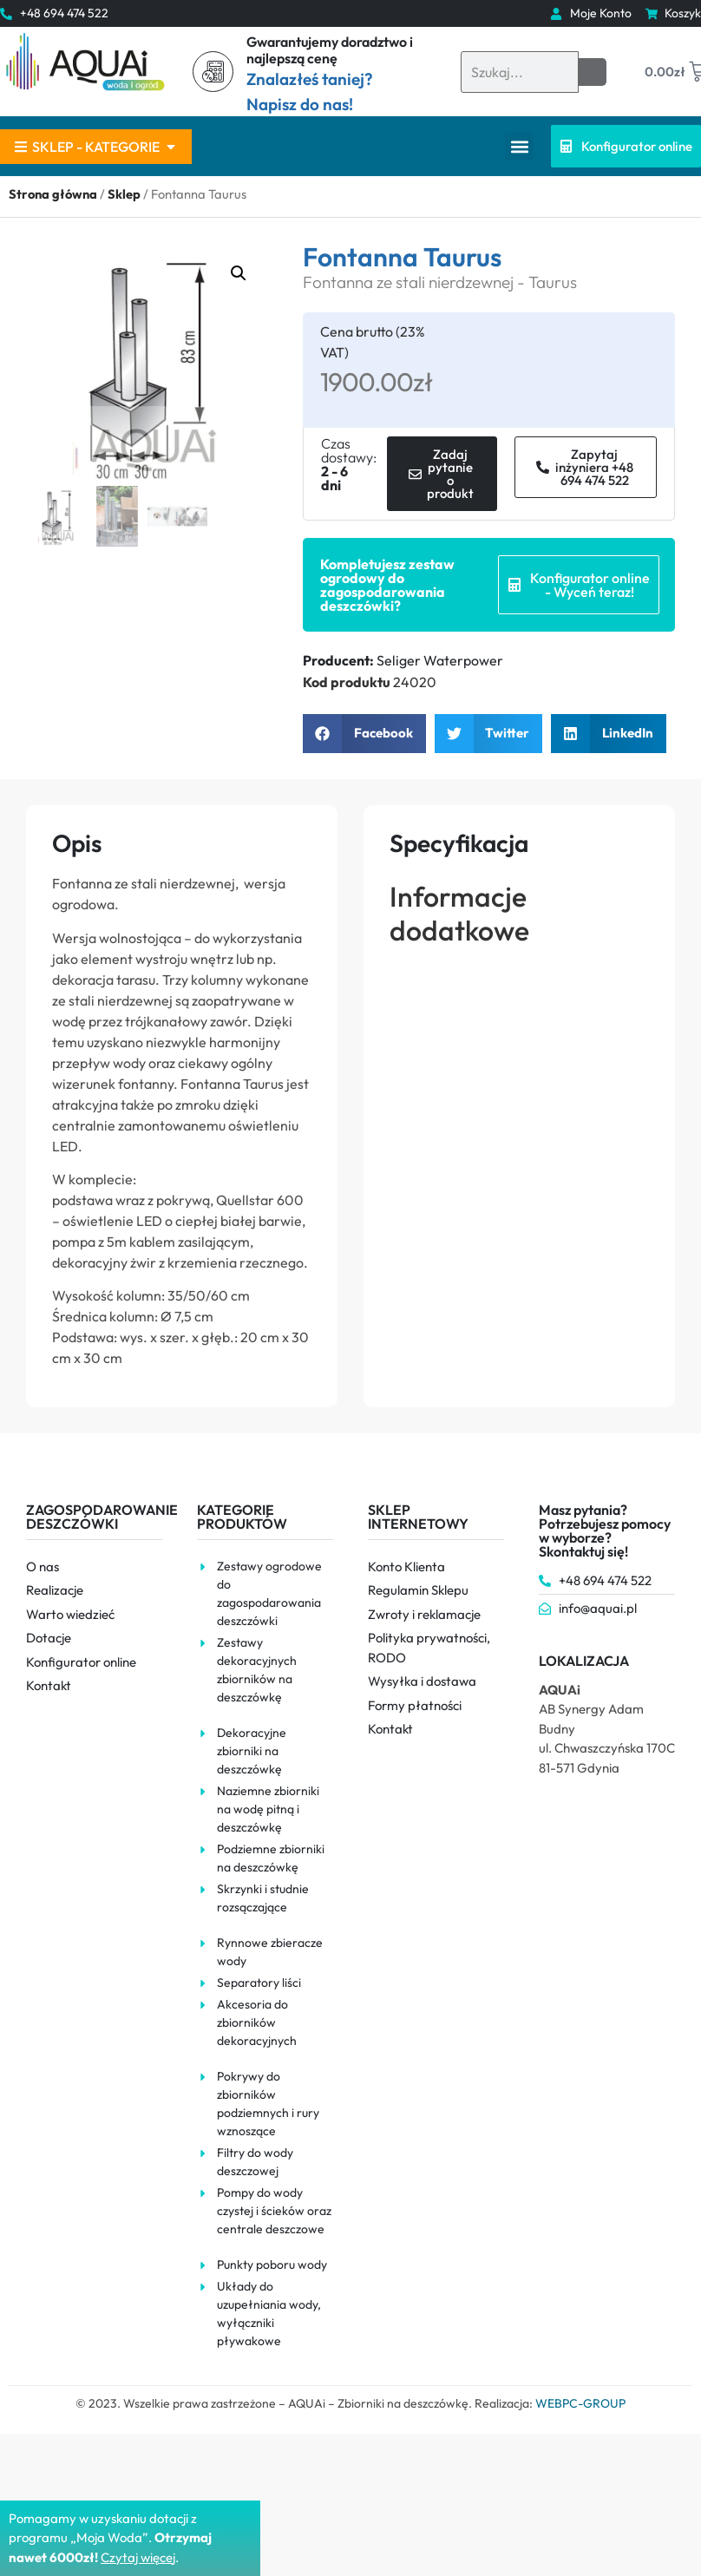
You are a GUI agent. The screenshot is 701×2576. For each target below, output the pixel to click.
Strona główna (53, 194)
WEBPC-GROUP (580, 2403)
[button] (519, 146)
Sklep (124, 194)
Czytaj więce (137, 2557)
